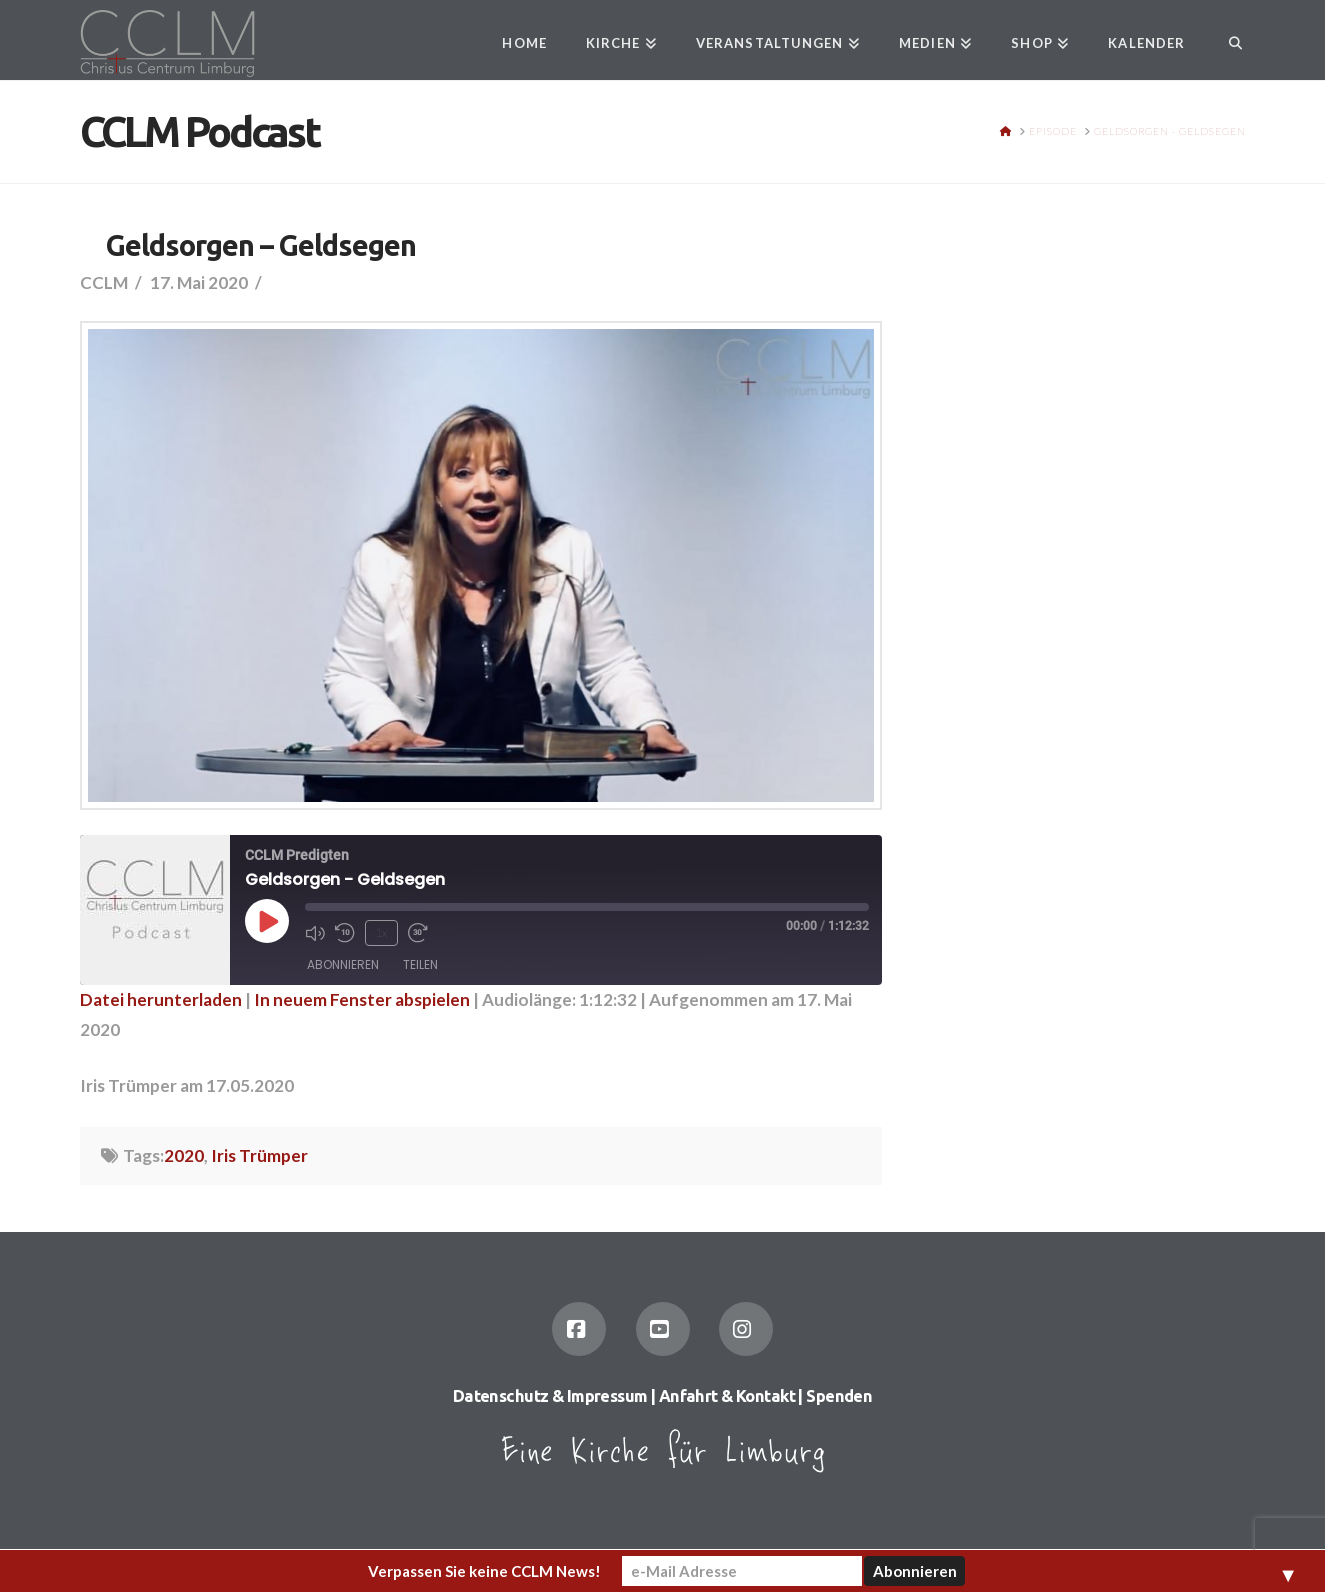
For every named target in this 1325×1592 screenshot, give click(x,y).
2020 (184, 1155)
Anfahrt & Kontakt (727, 1396)
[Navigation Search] (1224, 40)
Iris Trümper (259, 1155)
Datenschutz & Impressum (550, 1396)
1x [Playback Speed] (381, 932)
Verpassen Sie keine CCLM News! (484, 1571)
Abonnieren (343, 964)
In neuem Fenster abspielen (362, 999)
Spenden (839, 1396)
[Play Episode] (267, 921)
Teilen (420, 964)
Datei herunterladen (161, 999)
